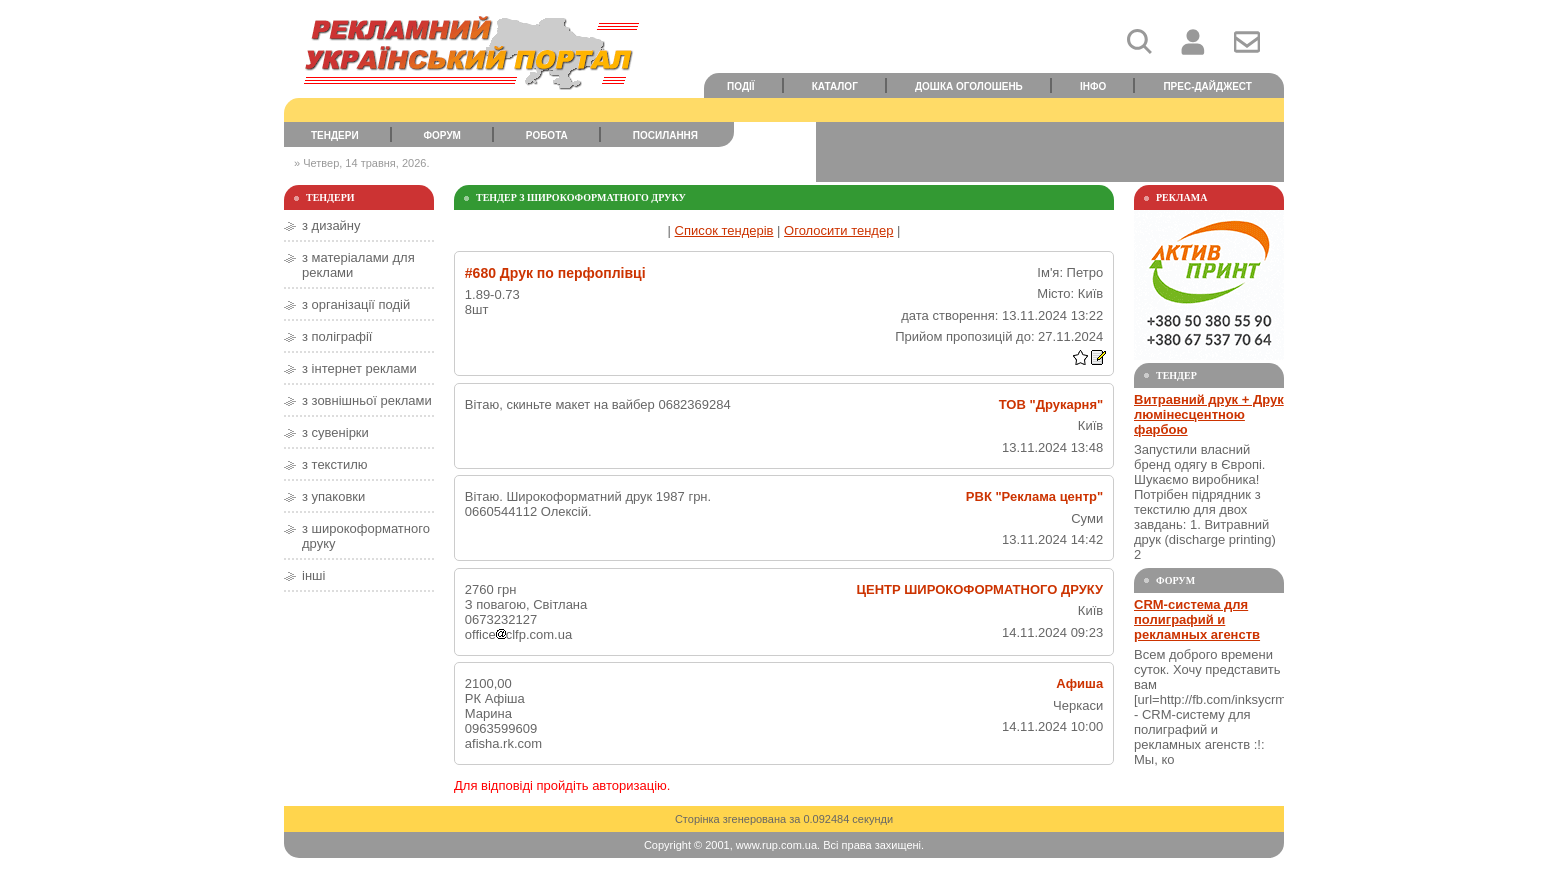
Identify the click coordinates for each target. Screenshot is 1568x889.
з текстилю (335, 464)
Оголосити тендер (838, 230)
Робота (547, 135)
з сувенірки (335, 432)
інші (313, 575)
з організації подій (356, 304)
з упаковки (333, 496)
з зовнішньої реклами (367, 400)
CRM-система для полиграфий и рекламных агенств (1197, 619)
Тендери (335, 135)
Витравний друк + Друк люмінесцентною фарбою (1209, 414)
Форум (442, 135)
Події (741, 86)
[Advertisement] (1050, 152)
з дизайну (331, 225)
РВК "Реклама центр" (1034, 496)
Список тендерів (724, 230)
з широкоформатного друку (366, 536)
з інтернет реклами (359, 368)
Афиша (1079, 683)
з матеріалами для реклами (358, 265)
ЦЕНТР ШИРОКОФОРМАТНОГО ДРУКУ (980, 589)
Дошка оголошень (969, 86)
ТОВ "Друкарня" (1051, 404)
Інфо (1093, 86)
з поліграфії (337, 336)
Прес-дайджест (1207, 86)
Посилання (665, 135)
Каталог (835, 86)
